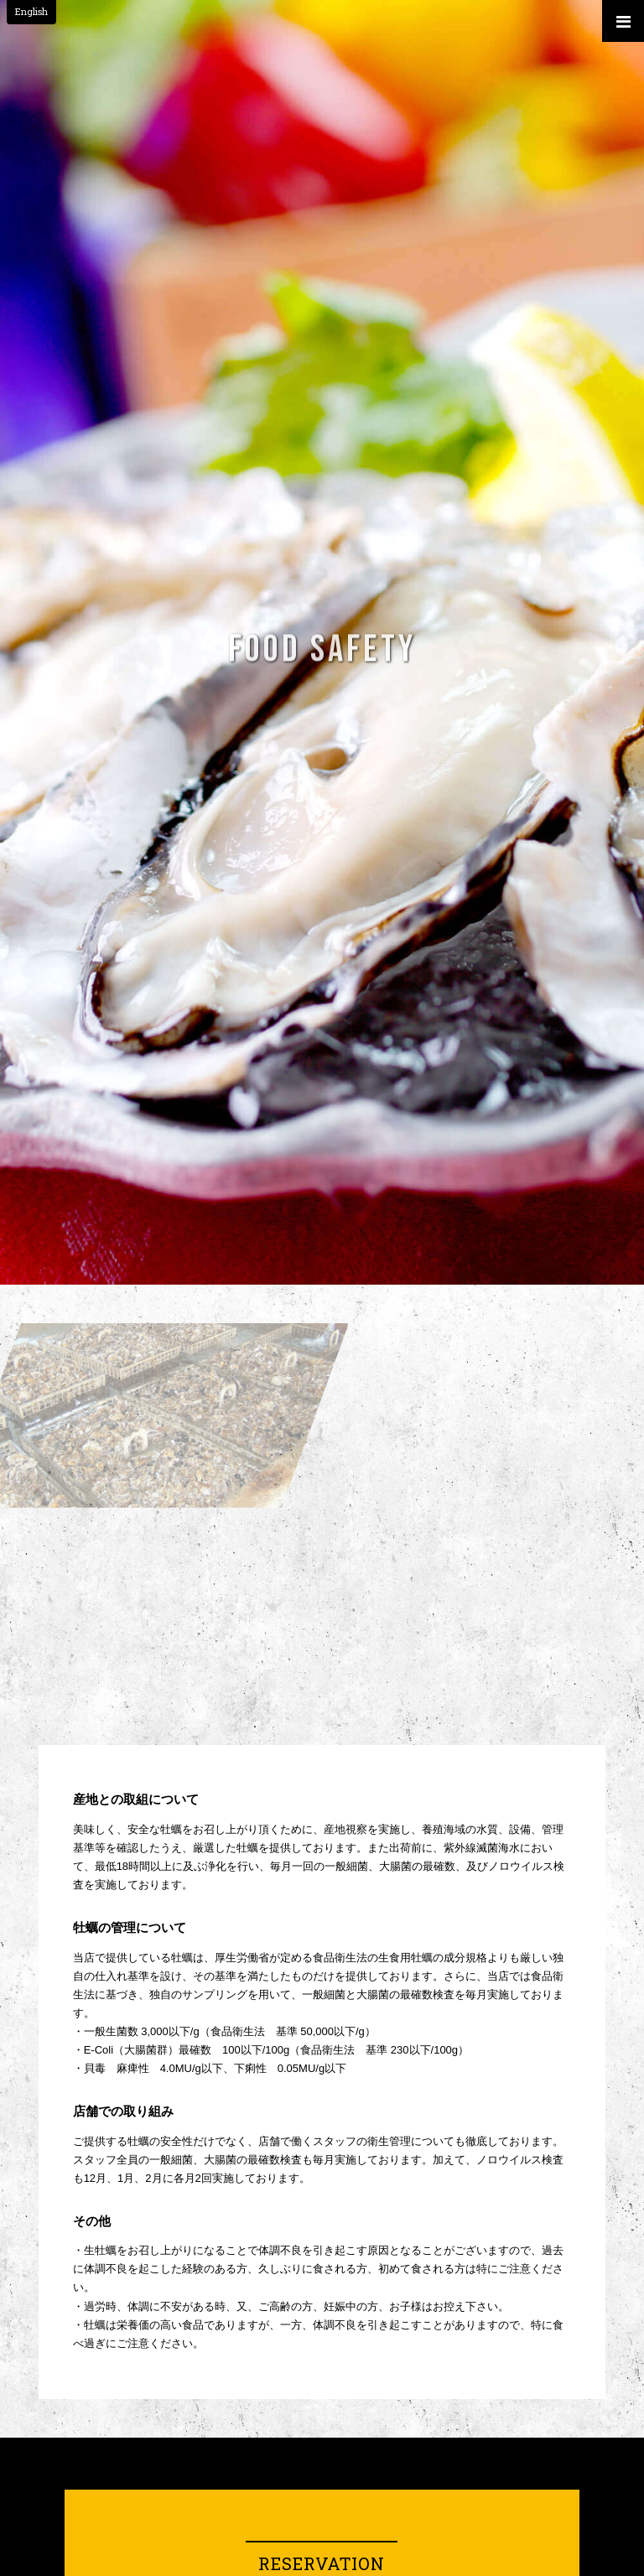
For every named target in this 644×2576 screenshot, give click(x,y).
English (31, 11)
